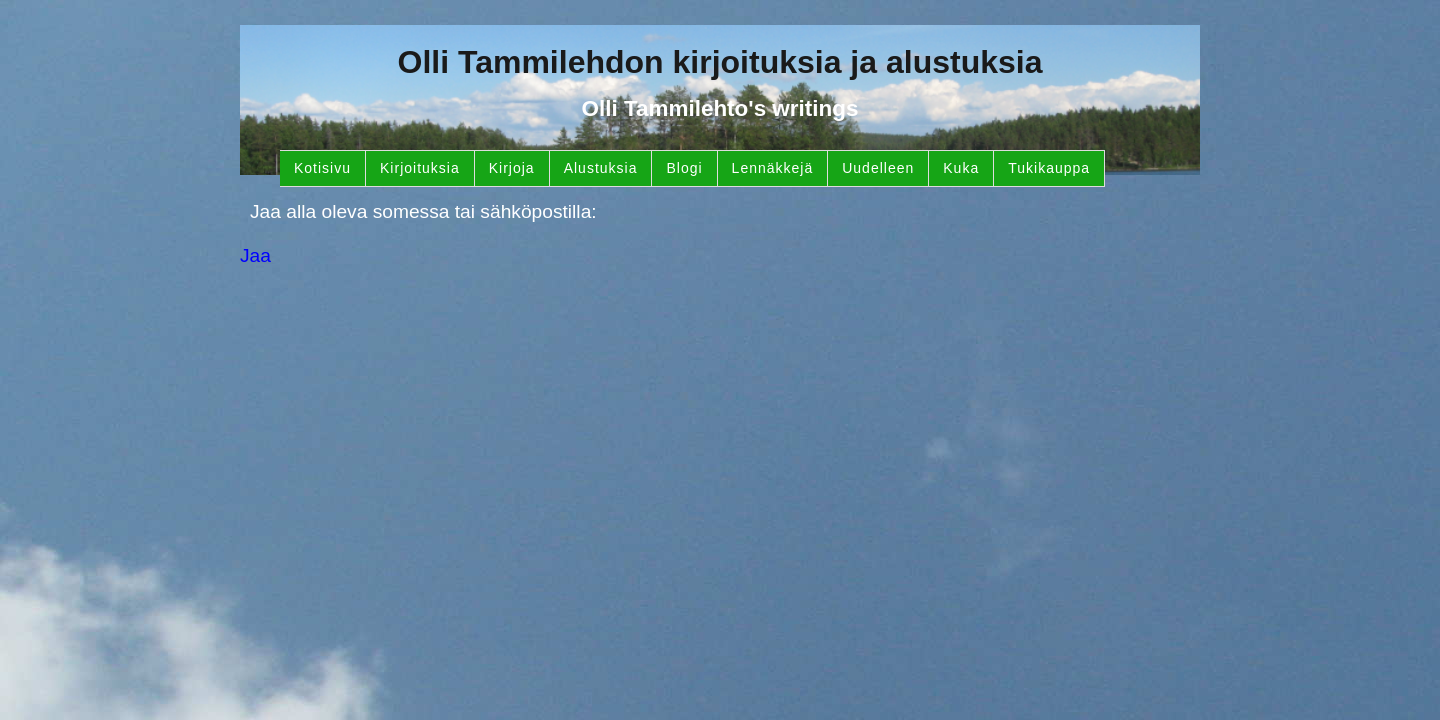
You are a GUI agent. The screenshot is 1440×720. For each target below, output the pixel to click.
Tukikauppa (1049, 168)
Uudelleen (878, 168)
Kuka (961, 168)
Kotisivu (322, 168)
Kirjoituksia (420, 168)
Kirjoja (512, 168)
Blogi (684, 168)
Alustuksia (601, 168)
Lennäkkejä (773, 168)
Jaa (255, 255)
